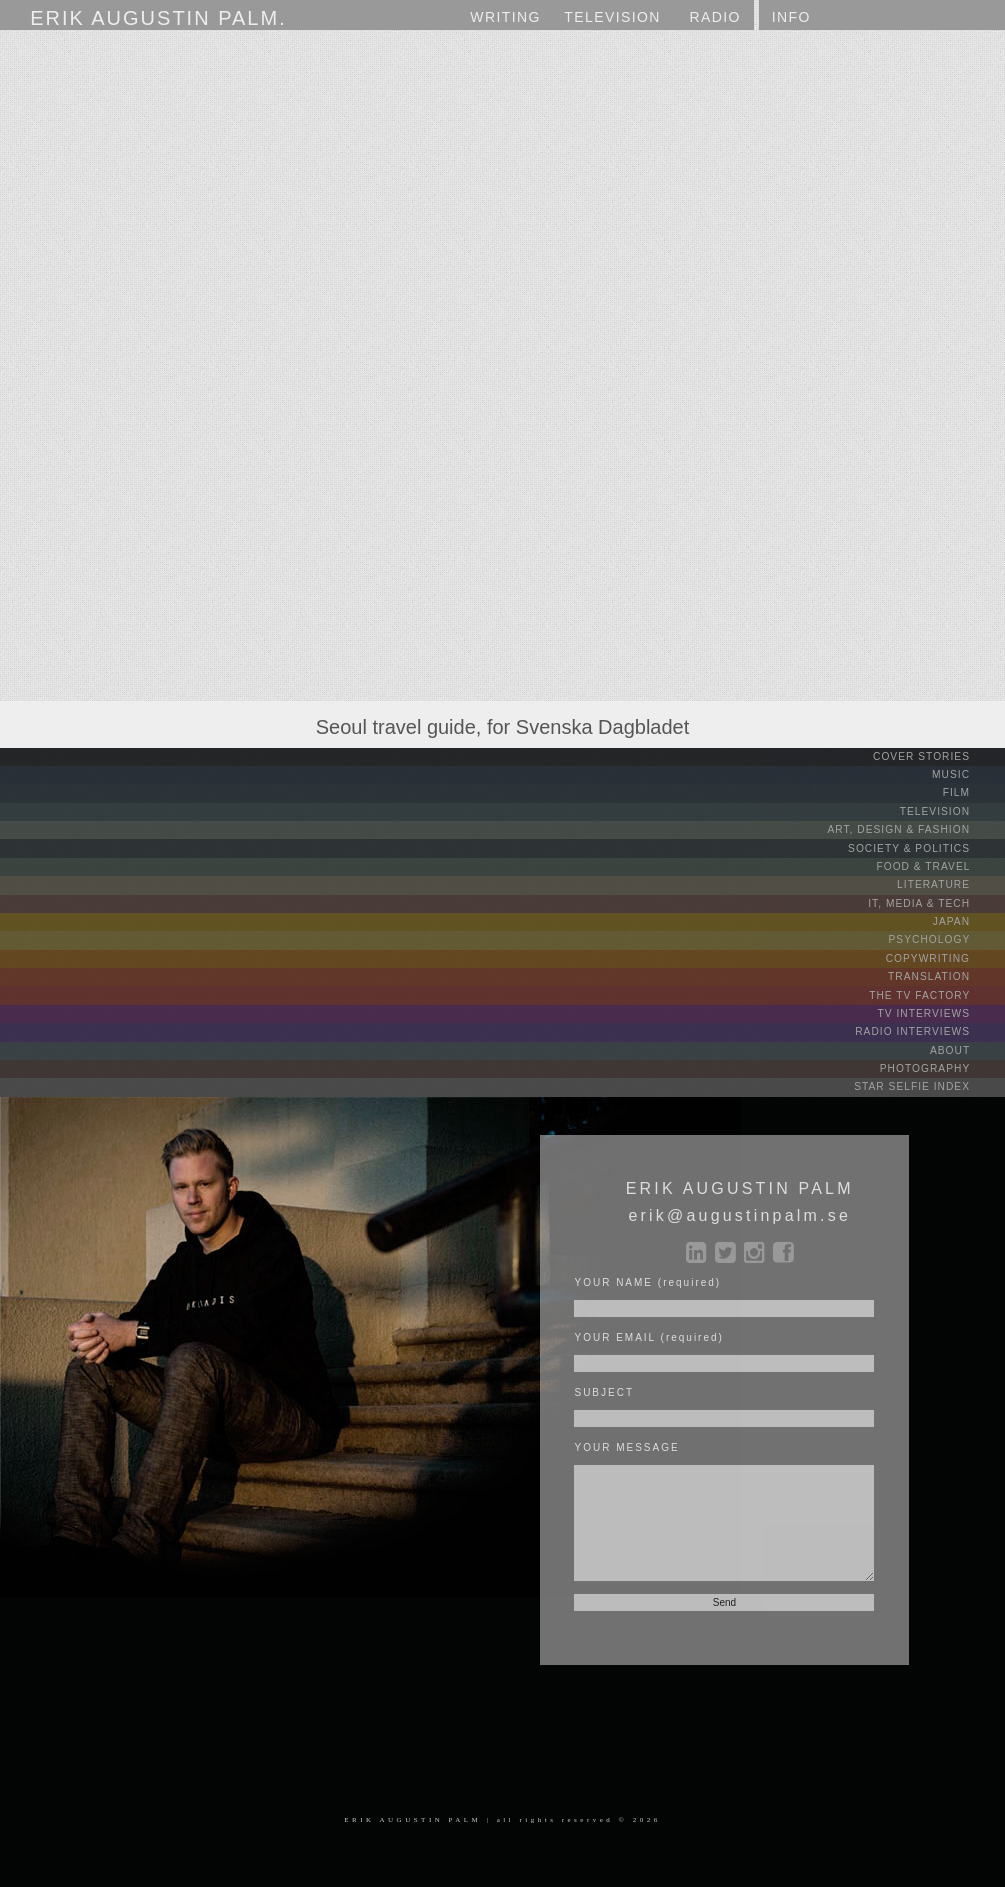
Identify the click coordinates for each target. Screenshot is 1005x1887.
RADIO (714, 17)
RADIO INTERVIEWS (929, 1026)
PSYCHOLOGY (945, 936)
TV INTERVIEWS (940, 1008)
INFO (791, 17)
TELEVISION (951, 810)
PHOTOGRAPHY (941, 1062)
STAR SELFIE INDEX (929, 1080)
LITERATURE (950, 882)
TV (612, 17)
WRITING (505, 17)
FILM (972, 792)
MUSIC (967, 774)
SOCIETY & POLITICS (926, 846)
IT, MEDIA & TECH (936, 900)
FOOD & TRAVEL (940, 864)
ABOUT (966, 1044)
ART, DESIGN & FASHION (915, 828)
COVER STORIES (938, 756)
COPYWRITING (944, 954)
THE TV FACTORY (936, 990)
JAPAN (967, 918)
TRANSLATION (945, 972)
